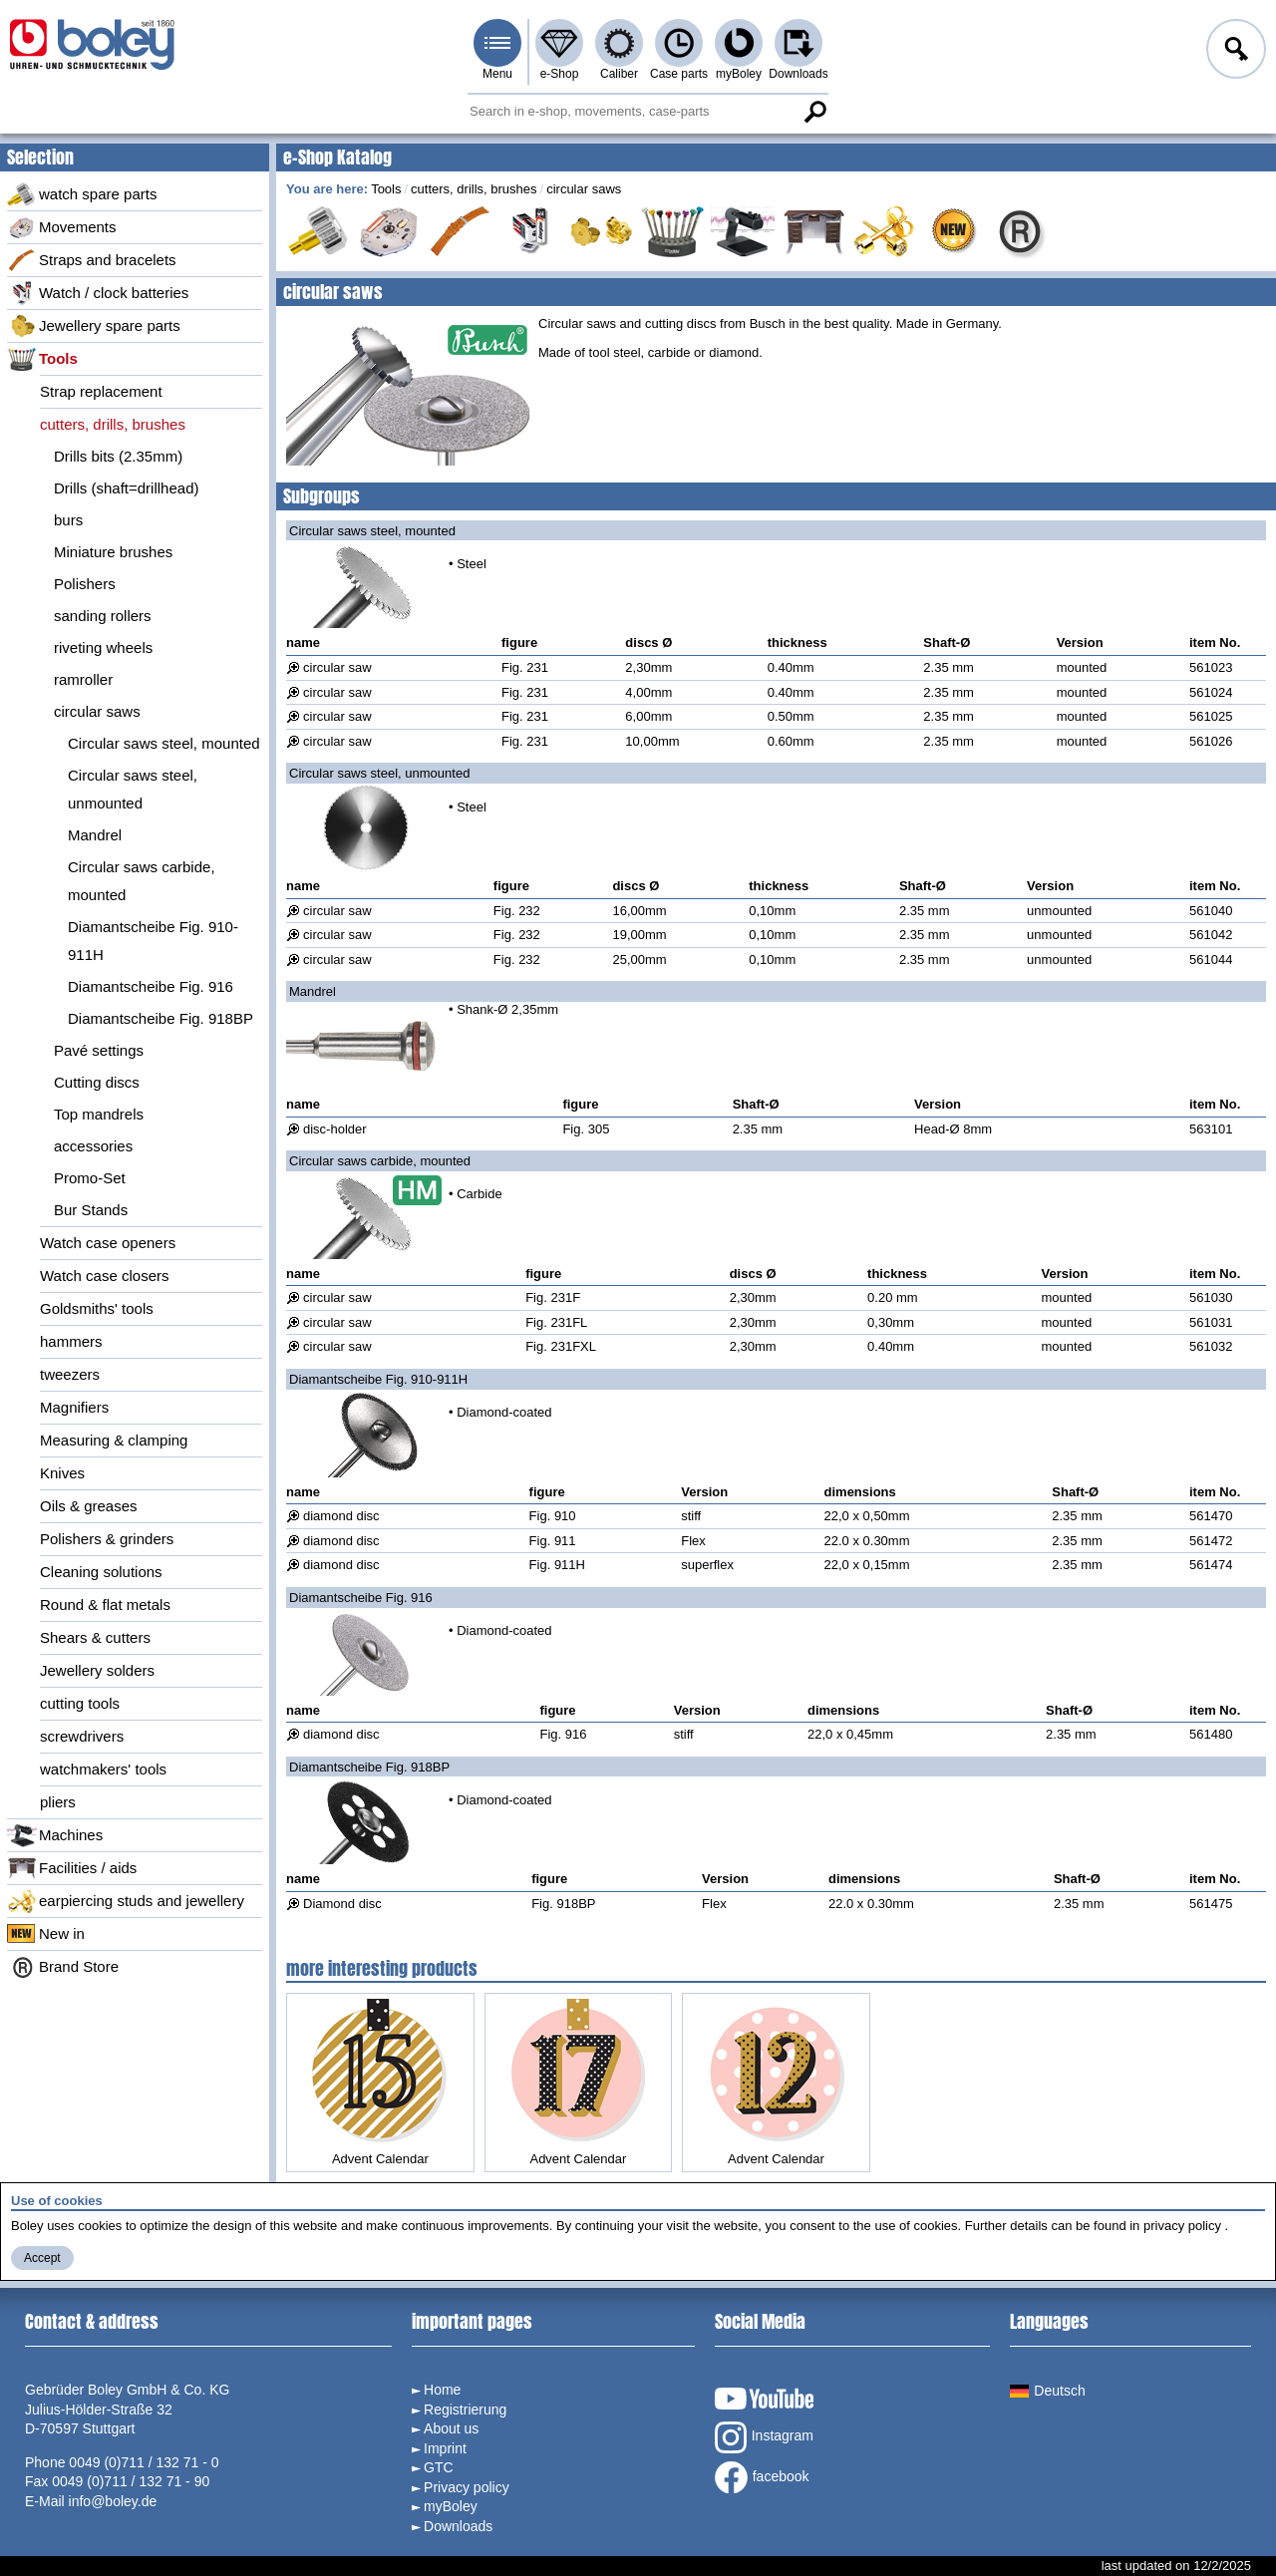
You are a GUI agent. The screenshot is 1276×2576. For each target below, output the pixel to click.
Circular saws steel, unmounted (132, 789)
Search (814, 112)
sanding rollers (103, 615)
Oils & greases (89, 1505)
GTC (439, 2467)
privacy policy (1182, 2225)
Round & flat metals (105, 1604)
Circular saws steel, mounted (164, 743)
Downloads (798, 74)
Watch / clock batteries (97, 293)
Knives (62, 1472)
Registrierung (465, 2409)
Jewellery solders (97, 1670)
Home (442, 2390)
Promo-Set (90, 1177)
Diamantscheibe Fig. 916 (150, 986)
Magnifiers (74, 1407)
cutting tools (80, 1703)
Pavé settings (99, 1050)
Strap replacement (101, 391)
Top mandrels (99, 1114)
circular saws (97, 711)
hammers (71, 1341)
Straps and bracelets (91, 260)
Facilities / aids (72, 1868)
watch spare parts (82, 194)
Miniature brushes (113, 551)
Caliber (619, 74)
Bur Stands (91, 1209)
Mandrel (95, 834)
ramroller (83, 679)
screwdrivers (82, 1736)
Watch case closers (104, 1275)
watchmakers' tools (103, 1769)
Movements (62, 227)
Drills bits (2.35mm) (118, 456)
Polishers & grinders (106, 1538)
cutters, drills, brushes (112, 424)
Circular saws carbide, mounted (141, 880)
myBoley (739, 74)
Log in (1234, 52)
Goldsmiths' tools (97, 1308)
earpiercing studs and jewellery (125, 1901)
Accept (42, 2258)
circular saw (337, 667)
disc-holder (335, 1129)
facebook (762, 2477)
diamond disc (341, 1515)
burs (68, 519)
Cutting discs (97, 1082)
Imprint (445, 2448)
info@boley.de (113, 2501)
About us (451, 2428)
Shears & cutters (95, 1637)
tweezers (70, 1374)
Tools (42, 359)
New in (46, 1934)
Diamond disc (342, 1903)
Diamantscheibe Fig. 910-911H (153, 940)
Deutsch (1047, 2391)
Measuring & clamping (113, 1440)
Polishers (85, 583)
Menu (497, 74)
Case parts (679, 74)
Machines (55, 1835)
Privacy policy (466, 2487)
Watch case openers (107, 1242)
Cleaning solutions (101, 1571)
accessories (93, 1145)
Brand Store (63, 1967)
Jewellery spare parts (93, 326)
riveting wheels (103, 647)
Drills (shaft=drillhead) (126, 488)
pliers (58, 1801)
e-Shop (559, 74)
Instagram (764, 2437)
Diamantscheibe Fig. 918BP (160, 1018)
